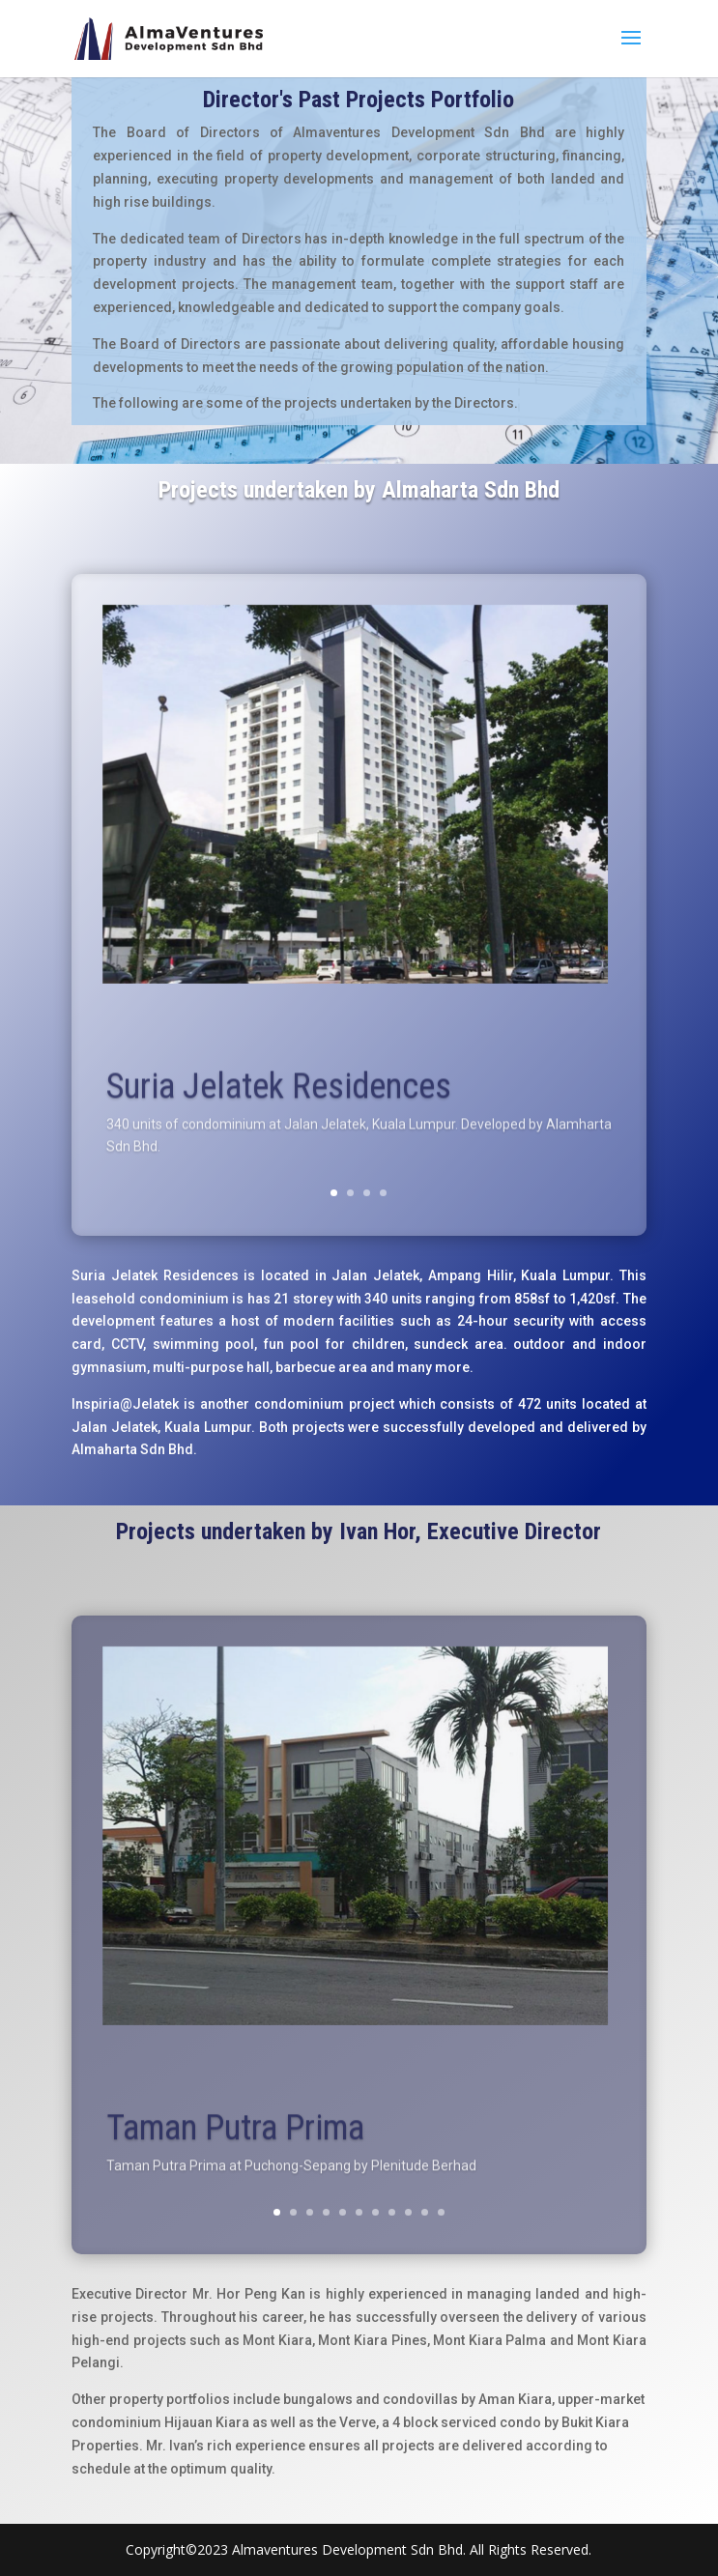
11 (441, 2212)
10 (424, 2212)
